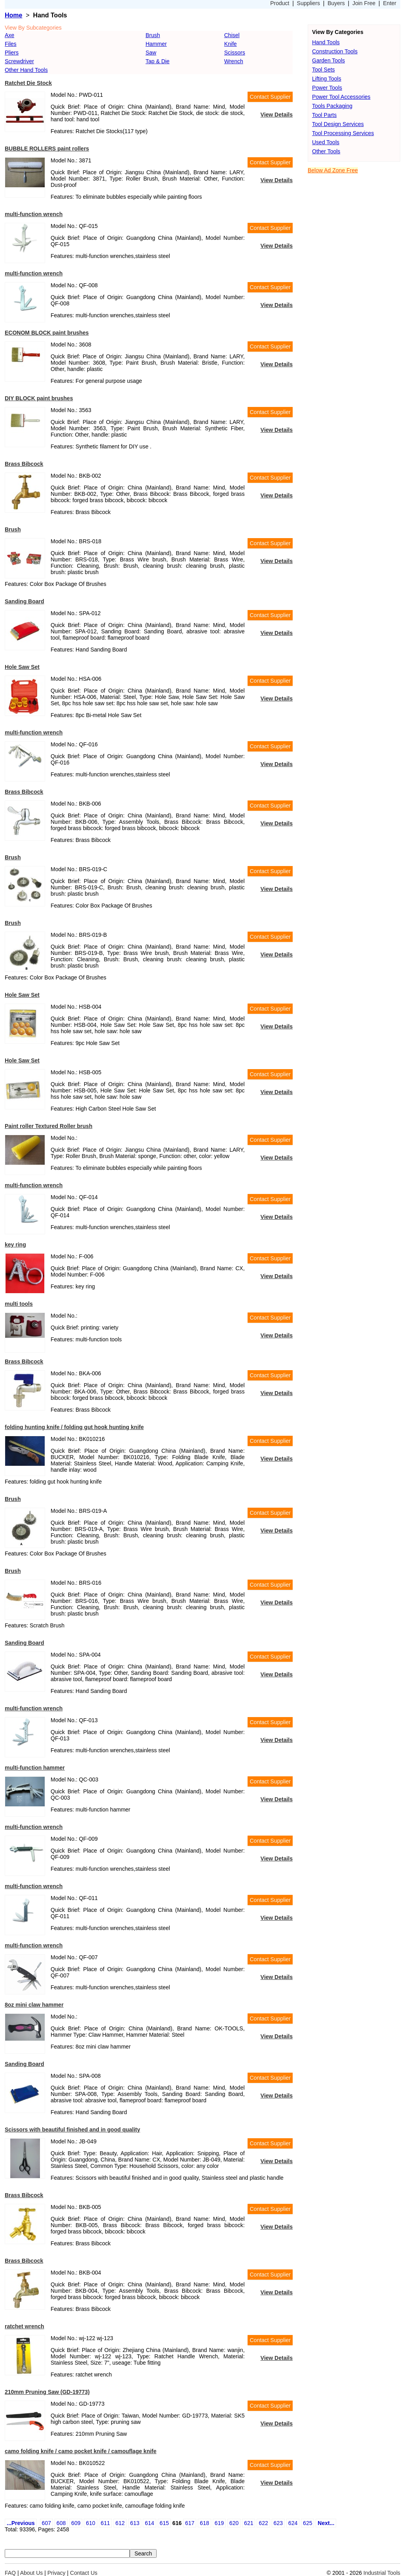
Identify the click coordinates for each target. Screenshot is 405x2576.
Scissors (234, 52)
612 (120, 2523)
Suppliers (308, 3)
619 (219, 2523)
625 (307, 2523)
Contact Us (83, 2573)
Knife (230, 44)
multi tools (19, 1304)
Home (13, 15)
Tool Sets (323, 69)
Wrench (233, 61)
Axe (9, 35)
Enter (389, 3)
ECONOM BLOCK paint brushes (47, 333)
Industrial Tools (381, 2573)
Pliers (12, 52)
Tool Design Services (338, 124)
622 (263, 2523)
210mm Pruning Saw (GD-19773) (47, 2392)
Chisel (232, 35)
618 (204, 2523)
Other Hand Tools (26, 70)
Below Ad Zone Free (333, 170)
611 (105, 2523)
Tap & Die (158, 61)
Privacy (56, 2573)
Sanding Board (24, 601)
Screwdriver (19, 61)
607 (46, 2523)
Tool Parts (324, 115)
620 (233, 2523)
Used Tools (325, 142)
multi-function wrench (33, 214)
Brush (153, 35)
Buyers (336, 3)
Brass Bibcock (24, 464)
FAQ (10, 2573)
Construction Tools (335, 51)
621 (248, 2523)
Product (279, 3)
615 (164, 2523)
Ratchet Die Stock (28, 83)
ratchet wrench (24, 2326)
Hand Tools (326, 42)
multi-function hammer (35, 1767)
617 (189, 2523)
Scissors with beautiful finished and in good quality (72, 2129)
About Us (31, 2573)
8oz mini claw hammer (34, 2005)
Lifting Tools (326, 78)
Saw (151, 52)
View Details (277, 114)
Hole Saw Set (22, 667)
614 (149, 2523)
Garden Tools (328, 60)
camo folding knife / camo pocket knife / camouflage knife (81, 2451)
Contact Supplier (270, 97)
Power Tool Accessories (341, 97)
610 (90, 2523)
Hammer (156, 44)
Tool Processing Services (343, 133)
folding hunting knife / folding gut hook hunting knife (74, 1427)
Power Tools (327, 88)
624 (292, 2523)
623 (278, 2523)
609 (75, 2523)
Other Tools (326, 151)
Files (11, 44)
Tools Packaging (332, 106)
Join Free (363, 3)
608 (61, 2523)
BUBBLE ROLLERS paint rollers (47, 148)
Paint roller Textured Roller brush (48, 1126)
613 (134, 2523)
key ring (15, 1244)
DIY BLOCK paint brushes (39, 398)
